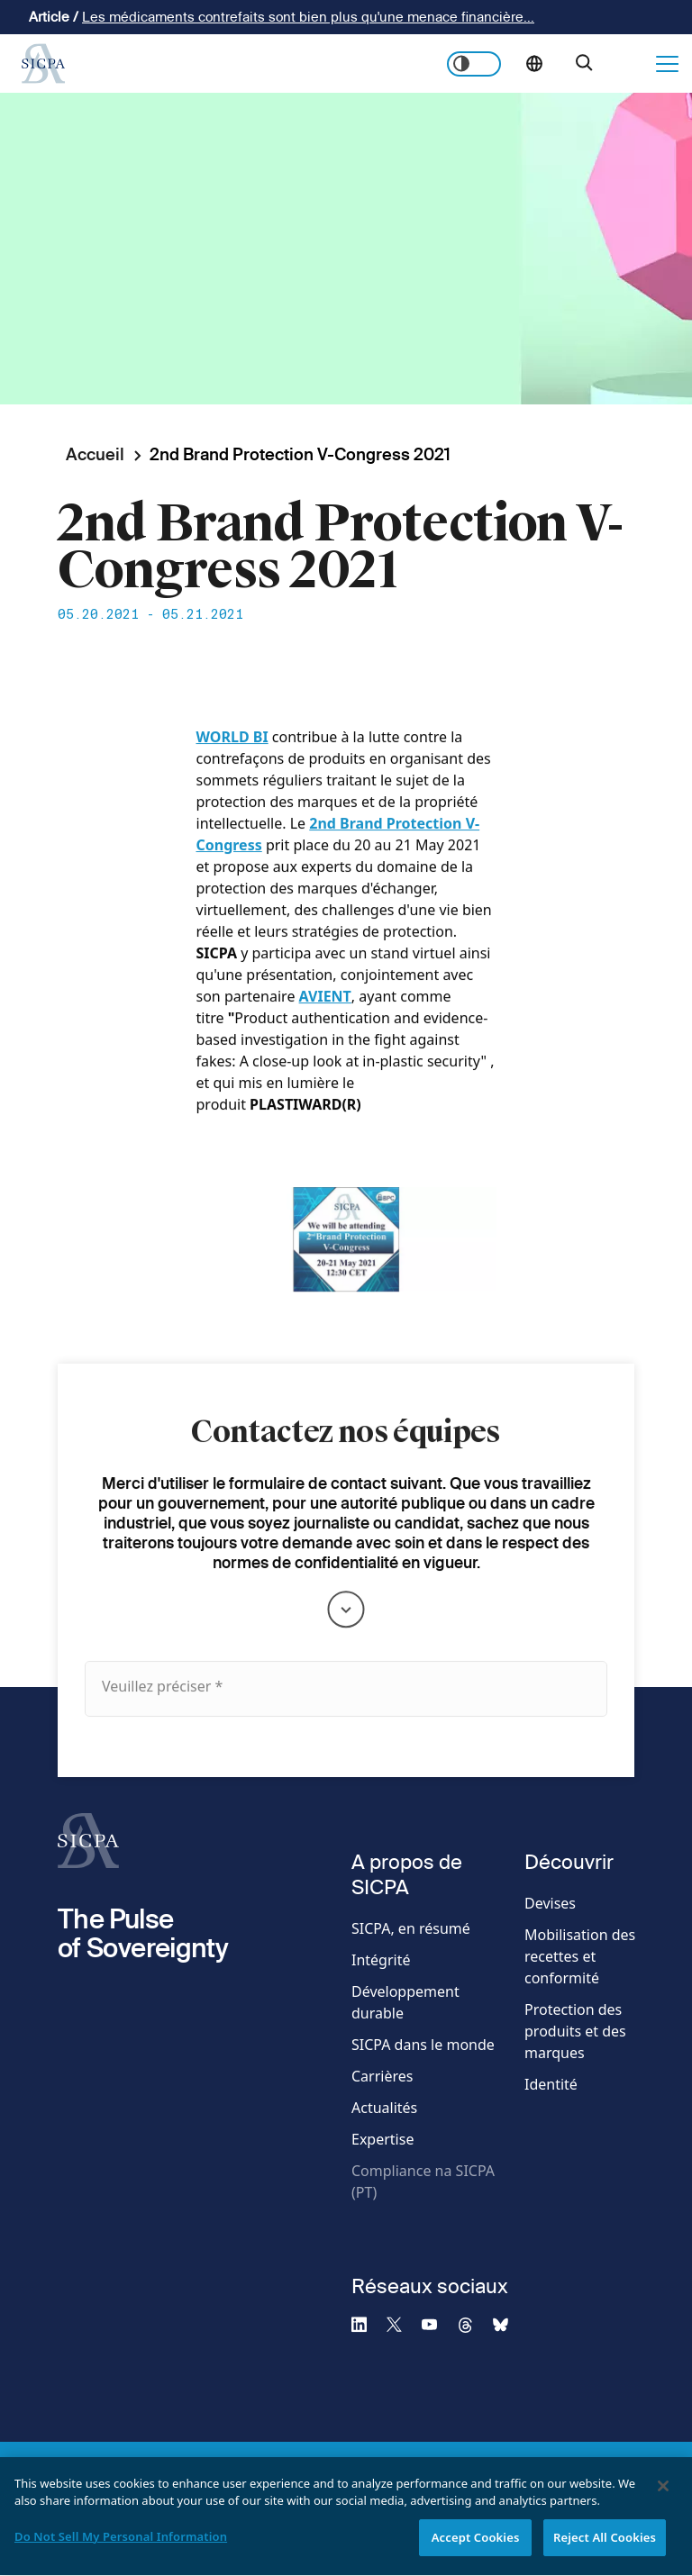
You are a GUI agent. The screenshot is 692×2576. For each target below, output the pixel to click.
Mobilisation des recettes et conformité (579, 1956)
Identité (551, 2084)
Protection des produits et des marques (575, 2031)
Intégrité (381, 1960)
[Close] (663, 2494)
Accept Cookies (476, 2545)
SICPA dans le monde (423, 2044)
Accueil (95, 454)
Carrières (382, 2076)
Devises (550, 1903)
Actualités (384, 2108)
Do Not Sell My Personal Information (120, 2544)
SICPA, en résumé (410, 1928)
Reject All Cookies (604, 2545)
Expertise (382, 2139)
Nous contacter (630, 64)
